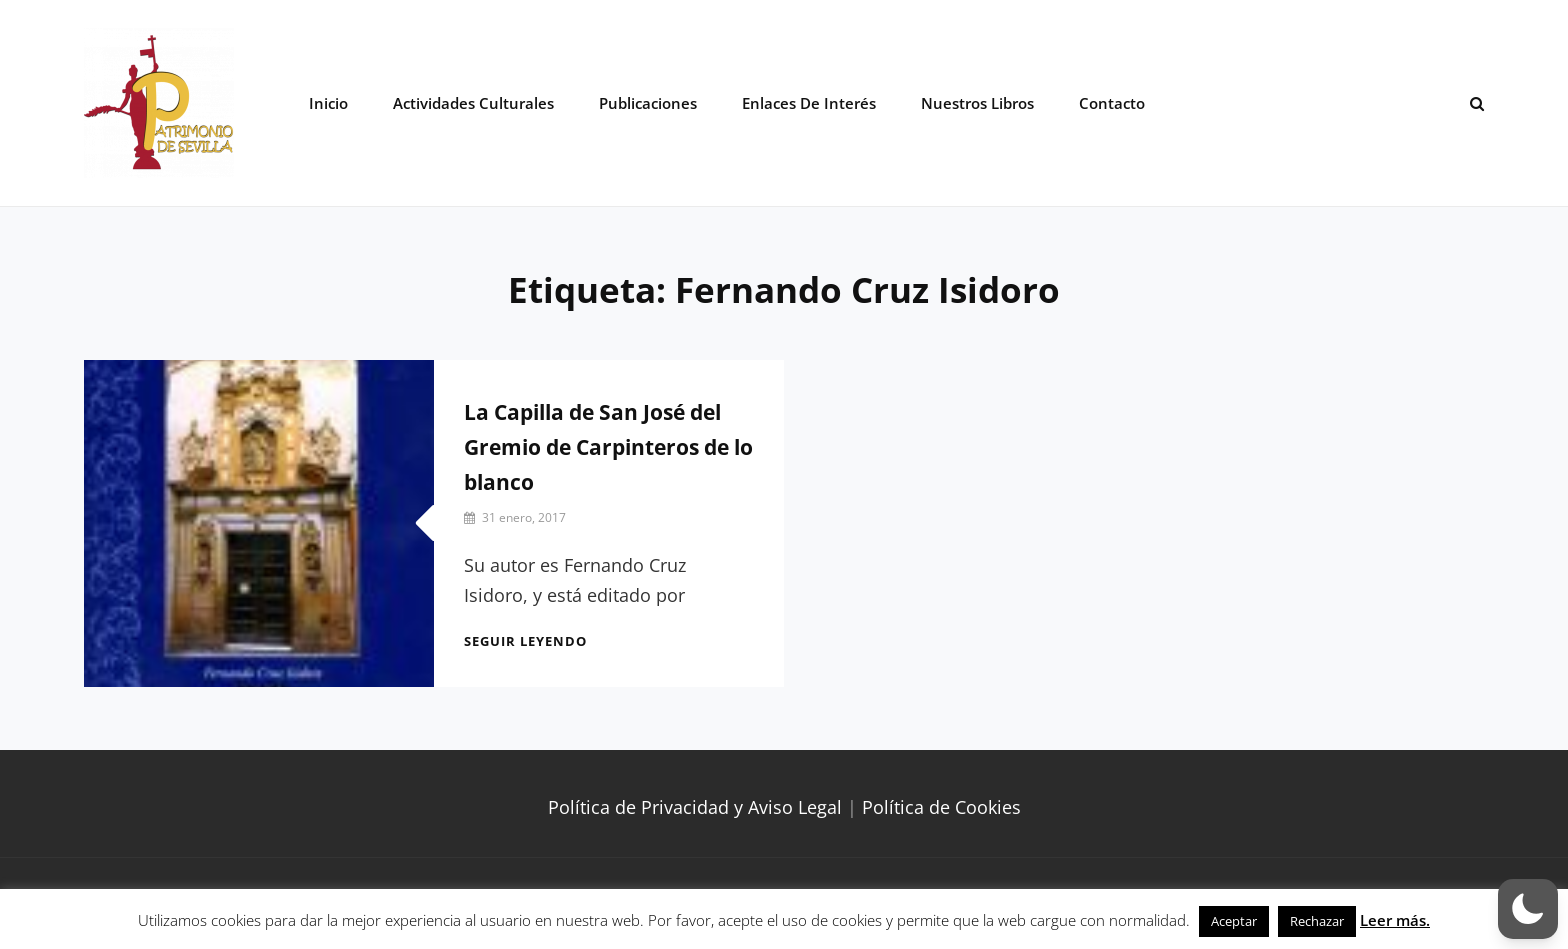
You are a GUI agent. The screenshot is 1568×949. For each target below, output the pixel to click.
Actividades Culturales (473, 103)
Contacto (1112, 103)
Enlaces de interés (809, 103)
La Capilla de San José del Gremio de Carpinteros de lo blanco (608, 447)
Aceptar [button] (1234, 921)
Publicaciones (648, 103)
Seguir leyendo (525, 641)
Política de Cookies (941, 807)
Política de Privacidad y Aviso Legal (695, 807)
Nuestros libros (977, 103)
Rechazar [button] (1317, 921)
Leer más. (1395, 920)
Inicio (328, 103)
